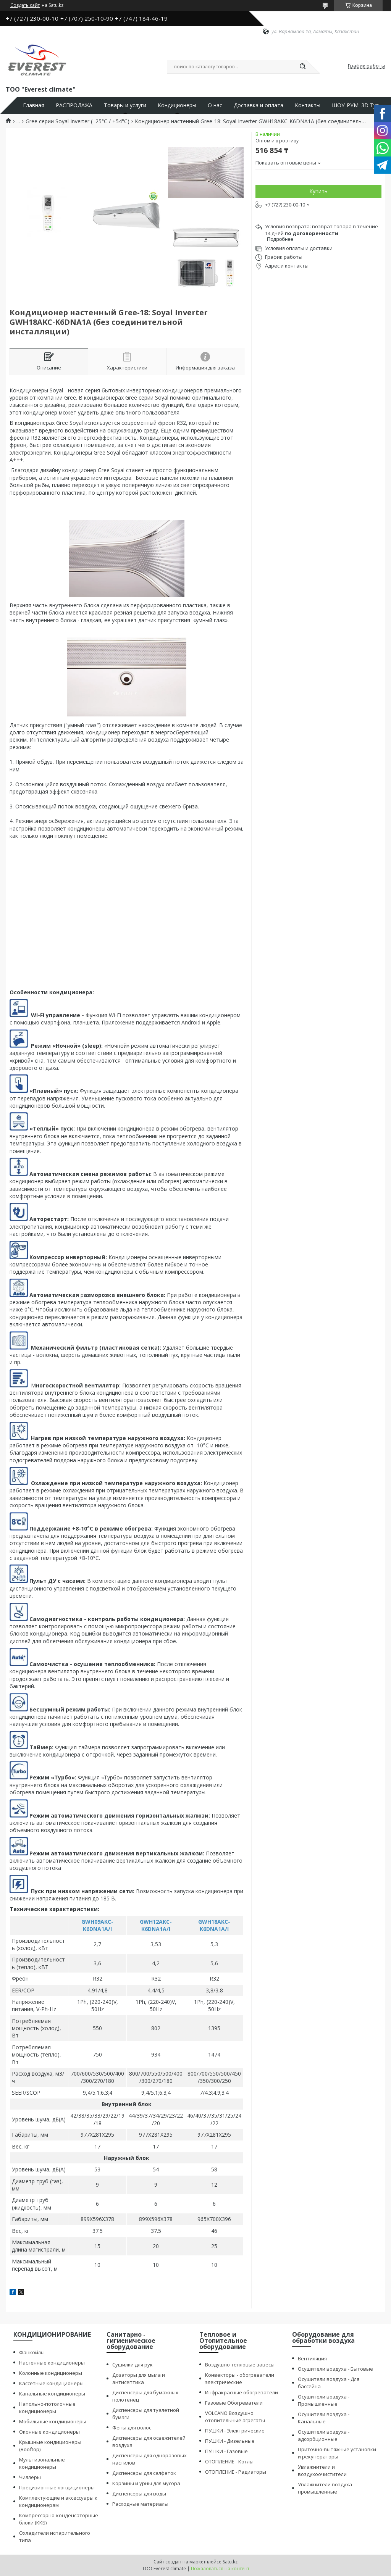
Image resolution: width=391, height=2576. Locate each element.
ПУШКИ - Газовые (226, 2451)
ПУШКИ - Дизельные (230, 2440)
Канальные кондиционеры (52, 2393)
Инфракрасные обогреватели (241, 2392)
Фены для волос (131, 2427)
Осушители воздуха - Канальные (323, 2418)
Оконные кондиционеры (49, 2431)
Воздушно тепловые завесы (240, 2364)
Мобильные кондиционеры (52, 2421)
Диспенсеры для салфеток (144, 2473)
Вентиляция (312, 2358)
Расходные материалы (140, 2503)
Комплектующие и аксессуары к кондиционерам (58, 2501)
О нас (215, 105)
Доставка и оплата (258, 105)
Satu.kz (230, 2561)
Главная (33, 105)
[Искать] (302, 67)
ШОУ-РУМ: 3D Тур (355, 105)
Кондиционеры (177, 105)
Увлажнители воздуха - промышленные (326, 2488)
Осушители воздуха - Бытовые (335, 2368)
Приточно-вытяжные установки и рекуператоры (337, 2453)
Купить (318, 191)
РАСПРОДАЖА (74, 105)
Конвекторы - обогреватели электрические (239, 2378)
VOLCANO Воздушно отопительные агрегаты (235, 2417)
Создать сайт (25, 5)
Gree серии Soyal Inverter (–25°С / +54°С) (77, 121)
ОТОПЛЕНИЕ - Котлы (229, 2461)
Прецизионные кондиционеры (57, 2487)
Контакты (307, 105)
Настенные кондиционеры (52, 2362)
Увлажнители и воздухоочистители (322, 2470)
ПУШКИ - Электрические (235, 2430)
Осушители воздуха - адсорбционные (323, 2435)
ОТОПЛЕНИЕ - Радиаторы (235, 2471)
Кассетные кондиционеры (51, 2383)
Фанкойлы (32, 2352)
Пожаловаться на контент (220, 2568)
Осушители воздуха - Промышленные (323, 2400)
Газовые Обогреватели (234, 2402)
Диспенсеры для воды (139, 2493)
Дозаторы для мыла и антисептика (138, 2378)
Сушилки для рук (132, 2364)
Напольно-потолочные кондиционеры (47, 2407)
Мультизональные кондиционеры (42, 2463)
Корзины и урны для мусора (146, 2483)
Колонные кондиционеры (50, 2373)
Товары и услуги (125, 105)
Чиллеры (30, 2477)
